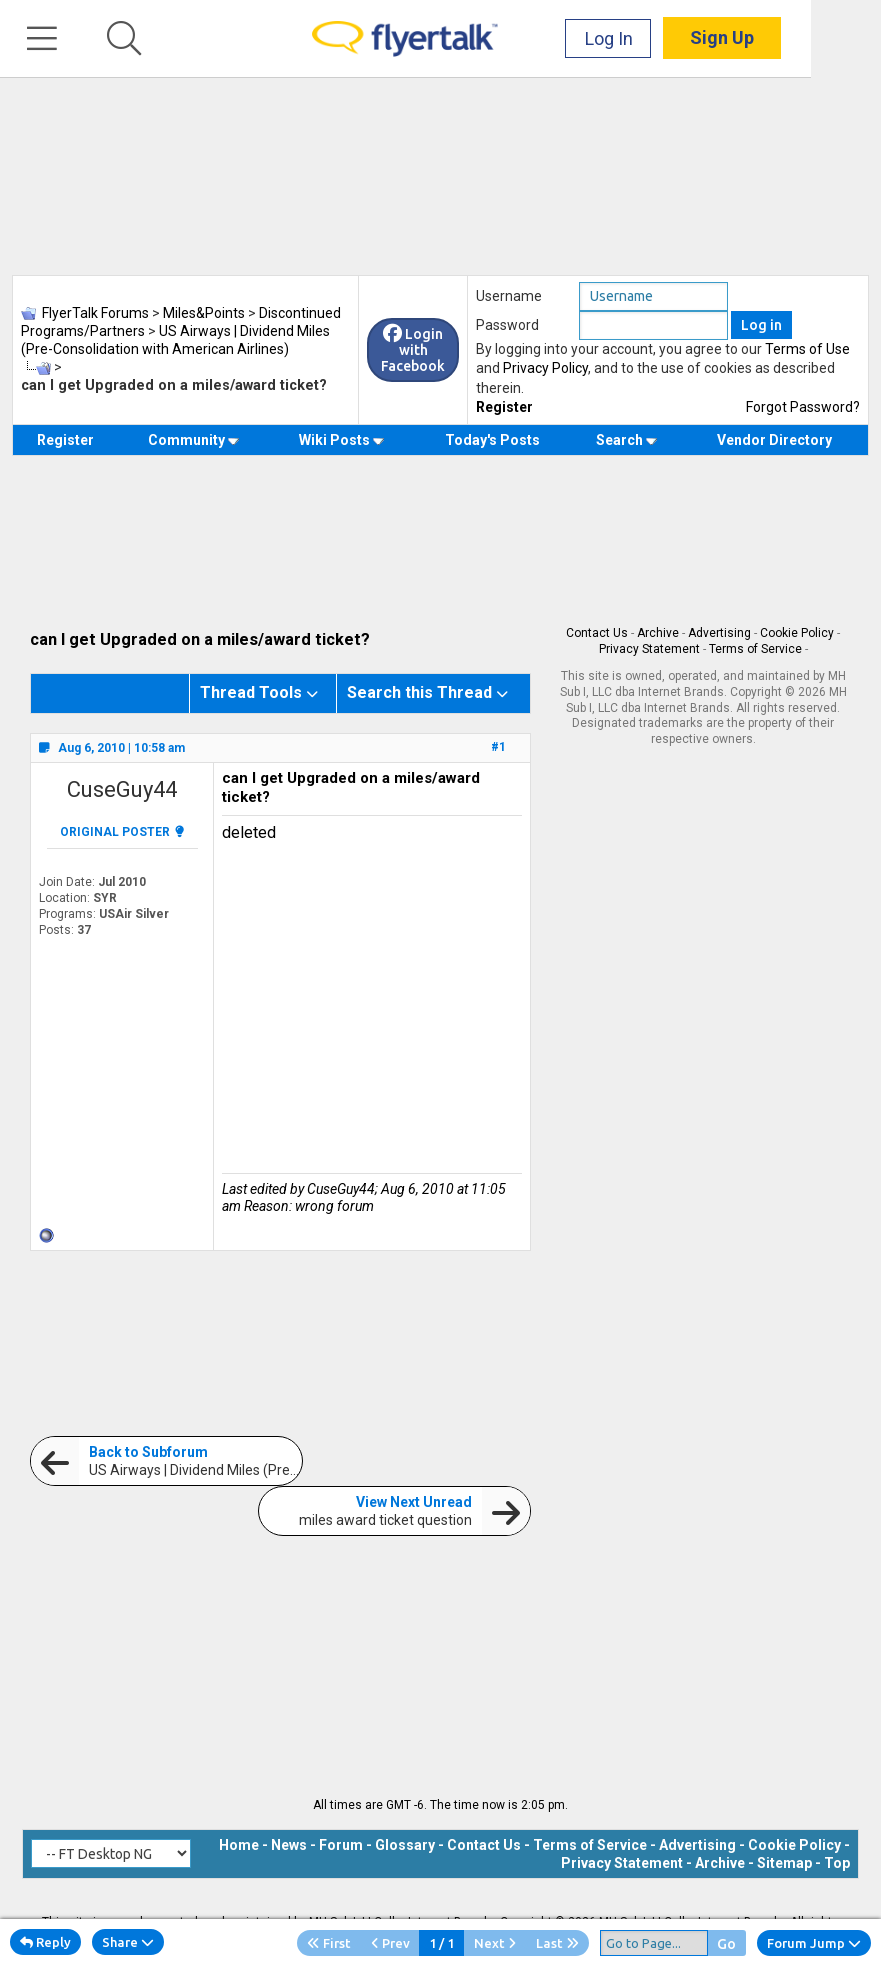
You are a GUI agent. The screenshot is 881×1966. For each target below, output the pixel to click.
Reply (45, 1942)
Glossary (405, 1845)
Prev (390, 1943)
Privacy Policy (545, 368)
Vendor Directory (774, 440)
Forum (341, 1845)
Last (557, 1943)
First (329, 1943)
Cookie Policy (797, 633)
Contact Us (597, 633)
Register (504, 407)
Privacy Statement (649, 649)
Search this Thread (419, 692)
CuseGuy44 (122, 789)
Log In (679, 39)
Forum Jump (814, 1943)
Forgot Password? (803, 407)
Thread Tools (251, 692)
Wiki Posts (341, 440)
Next (495, 1943)
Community (193, 440)
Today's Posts (492, 440)
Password (507, 325)
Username (509, 296)
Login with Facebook (413, 350)
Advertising (719, 633)
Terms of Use (807, 349)
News (289, 1845)
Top (837, 1863)
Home (239, 1845)
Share (128, 1942)
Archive (658, 633)
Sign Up (792, 39)
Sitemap (784, 1863)
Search (626, 440)
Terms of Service (755, 649)
